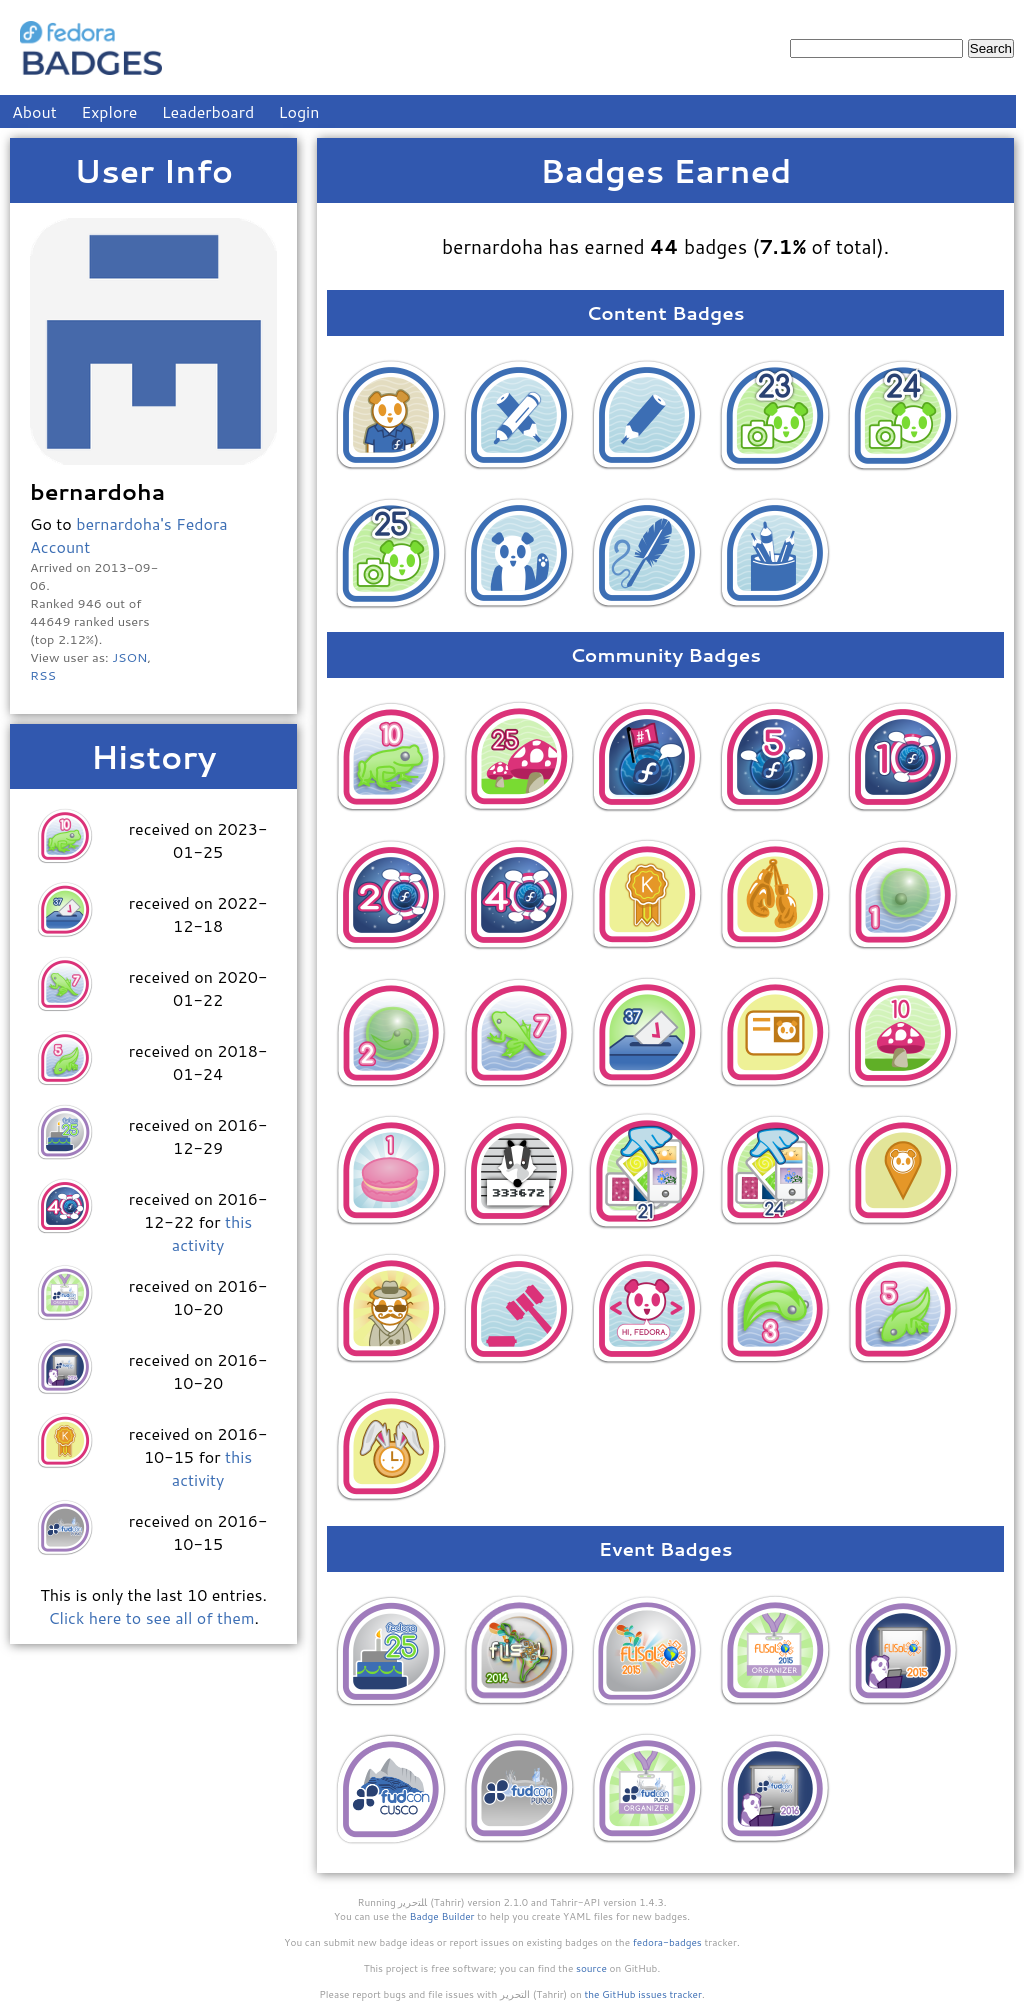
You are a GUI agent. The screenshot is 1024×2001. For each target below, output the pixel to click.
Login (299, 111)
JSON (129, 657)
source (591, 1968)
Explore (109, 111)
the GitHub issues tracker (643, 1994)
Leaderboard (208, 111)
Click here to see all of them (151, 1617)
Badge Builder (442, 1916)
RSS (43, 675)
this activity (212, 1233)
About (34, 111)
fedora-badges (667, 1942)
